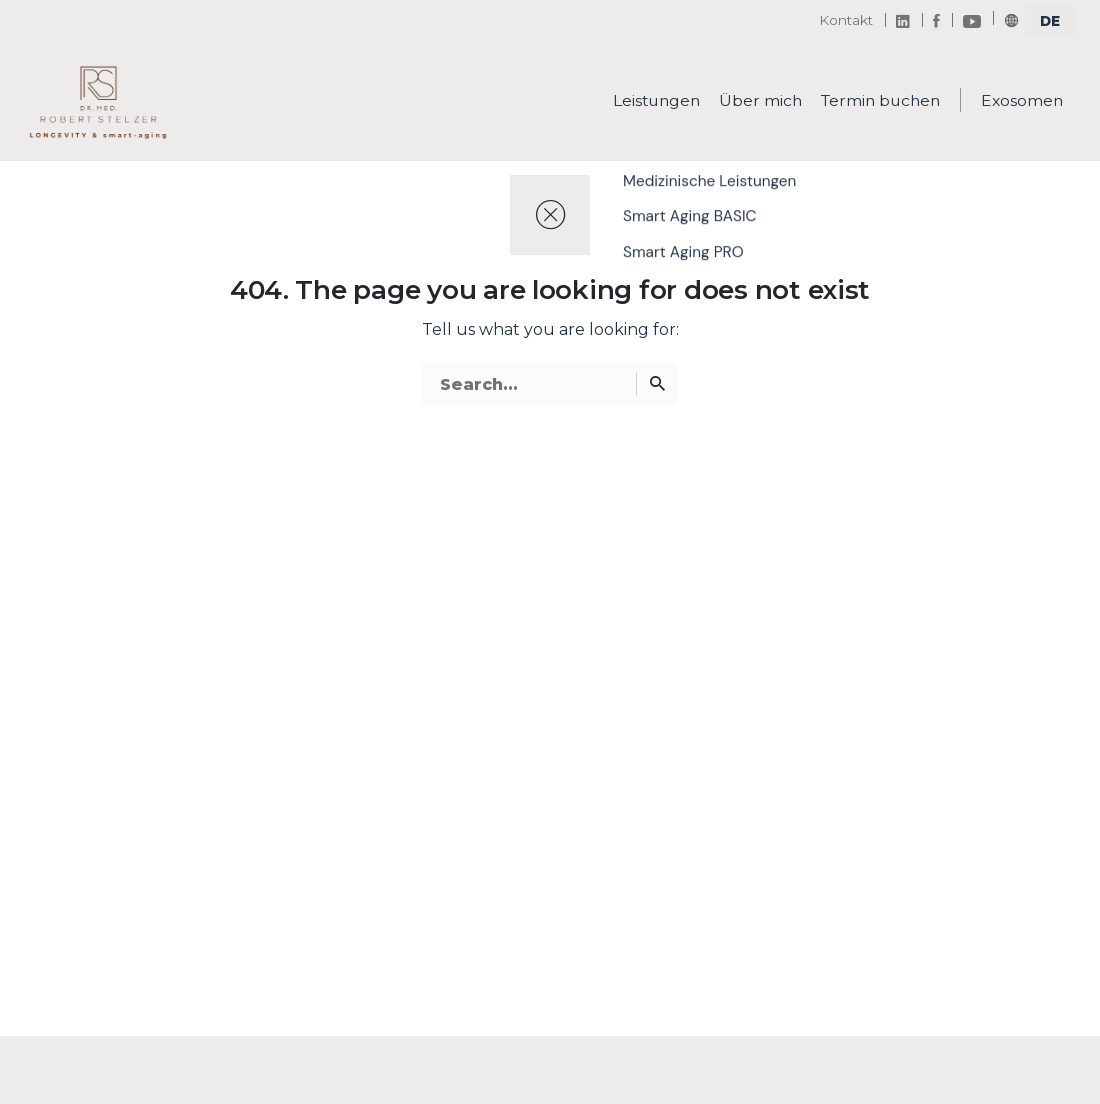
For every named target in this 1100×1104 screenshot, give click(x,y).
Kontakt (846, 20)
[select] (1050, 21)
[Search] (657, 384)
